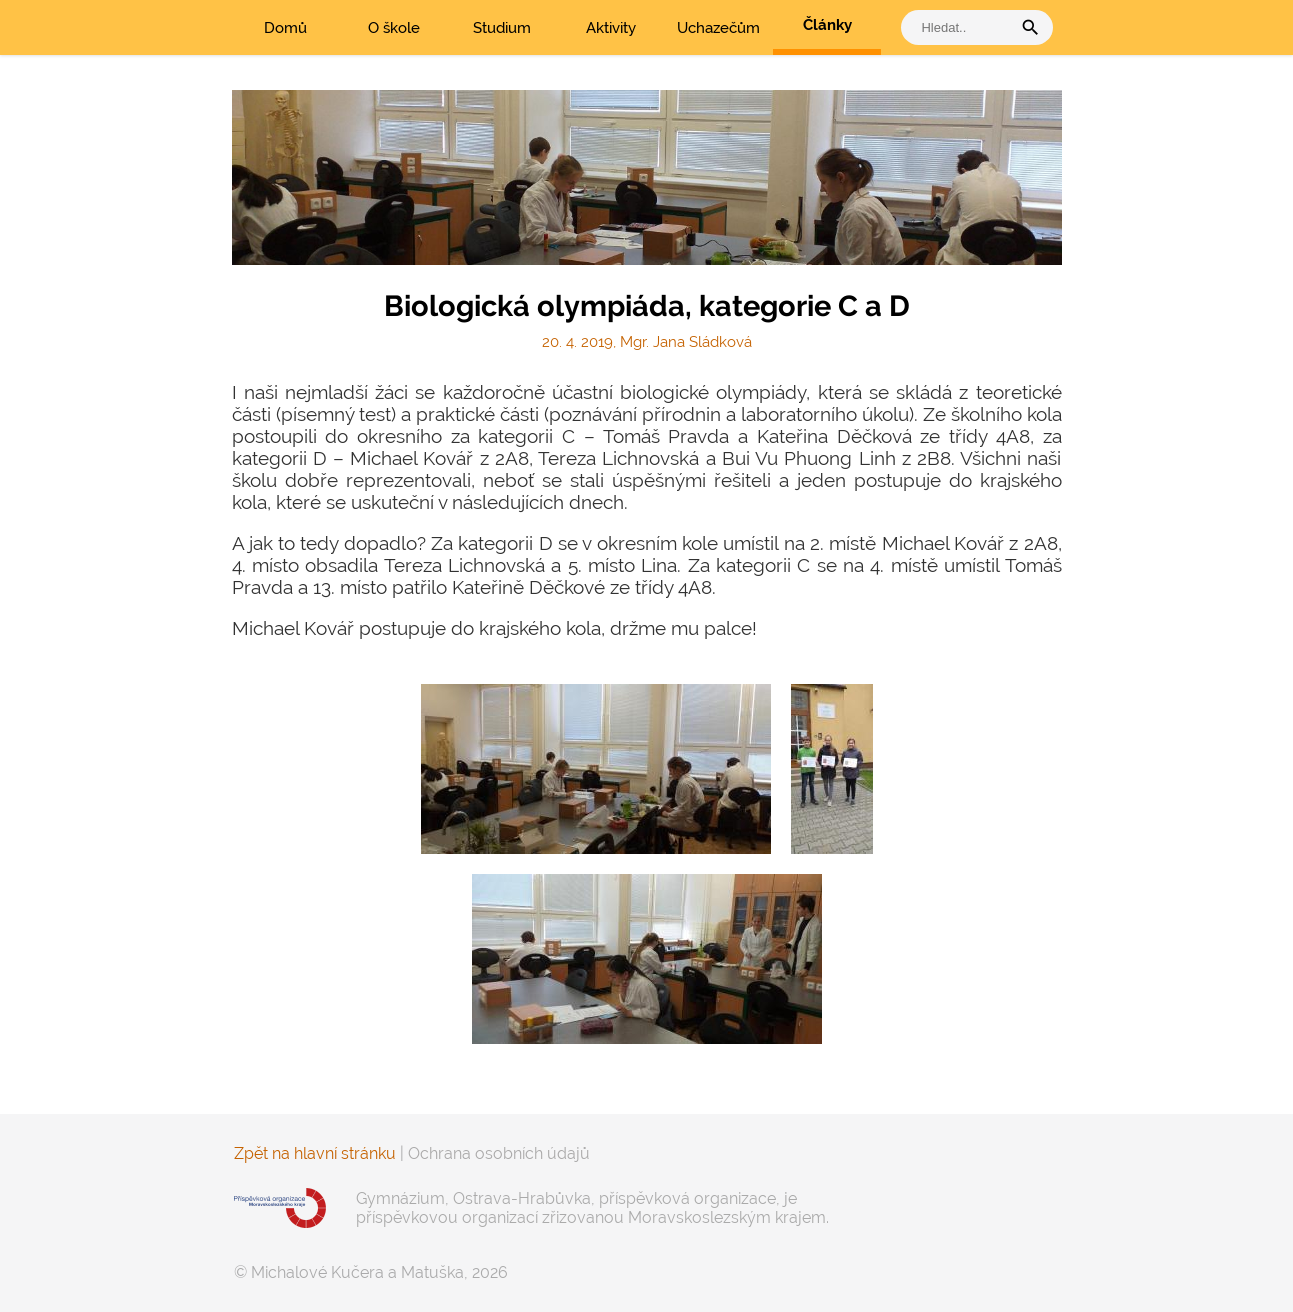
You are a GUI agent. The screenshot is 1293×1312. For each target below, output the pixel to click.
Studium (502, 28)
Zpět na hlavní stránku (315, 1153)
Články (827, 25)
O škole (394, 28)
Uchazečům (718, 28)
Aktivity (611, 28)
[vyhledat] (961, 27)
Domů (285, 28)
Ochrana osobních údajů (499, 1153)
